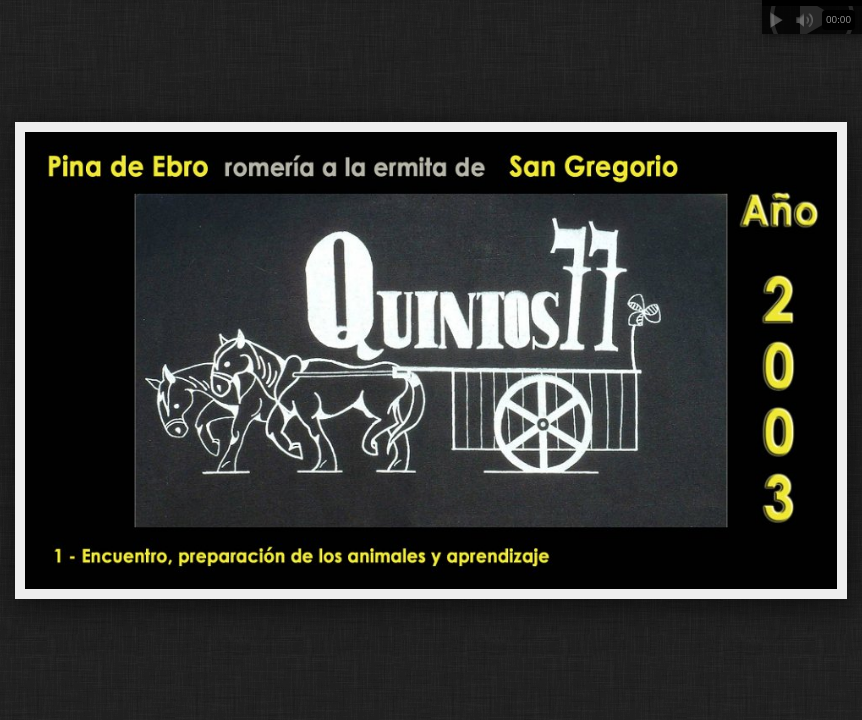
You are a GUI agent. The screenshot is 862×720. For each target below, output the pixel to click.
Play (776, 20)
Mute (804, 20)
